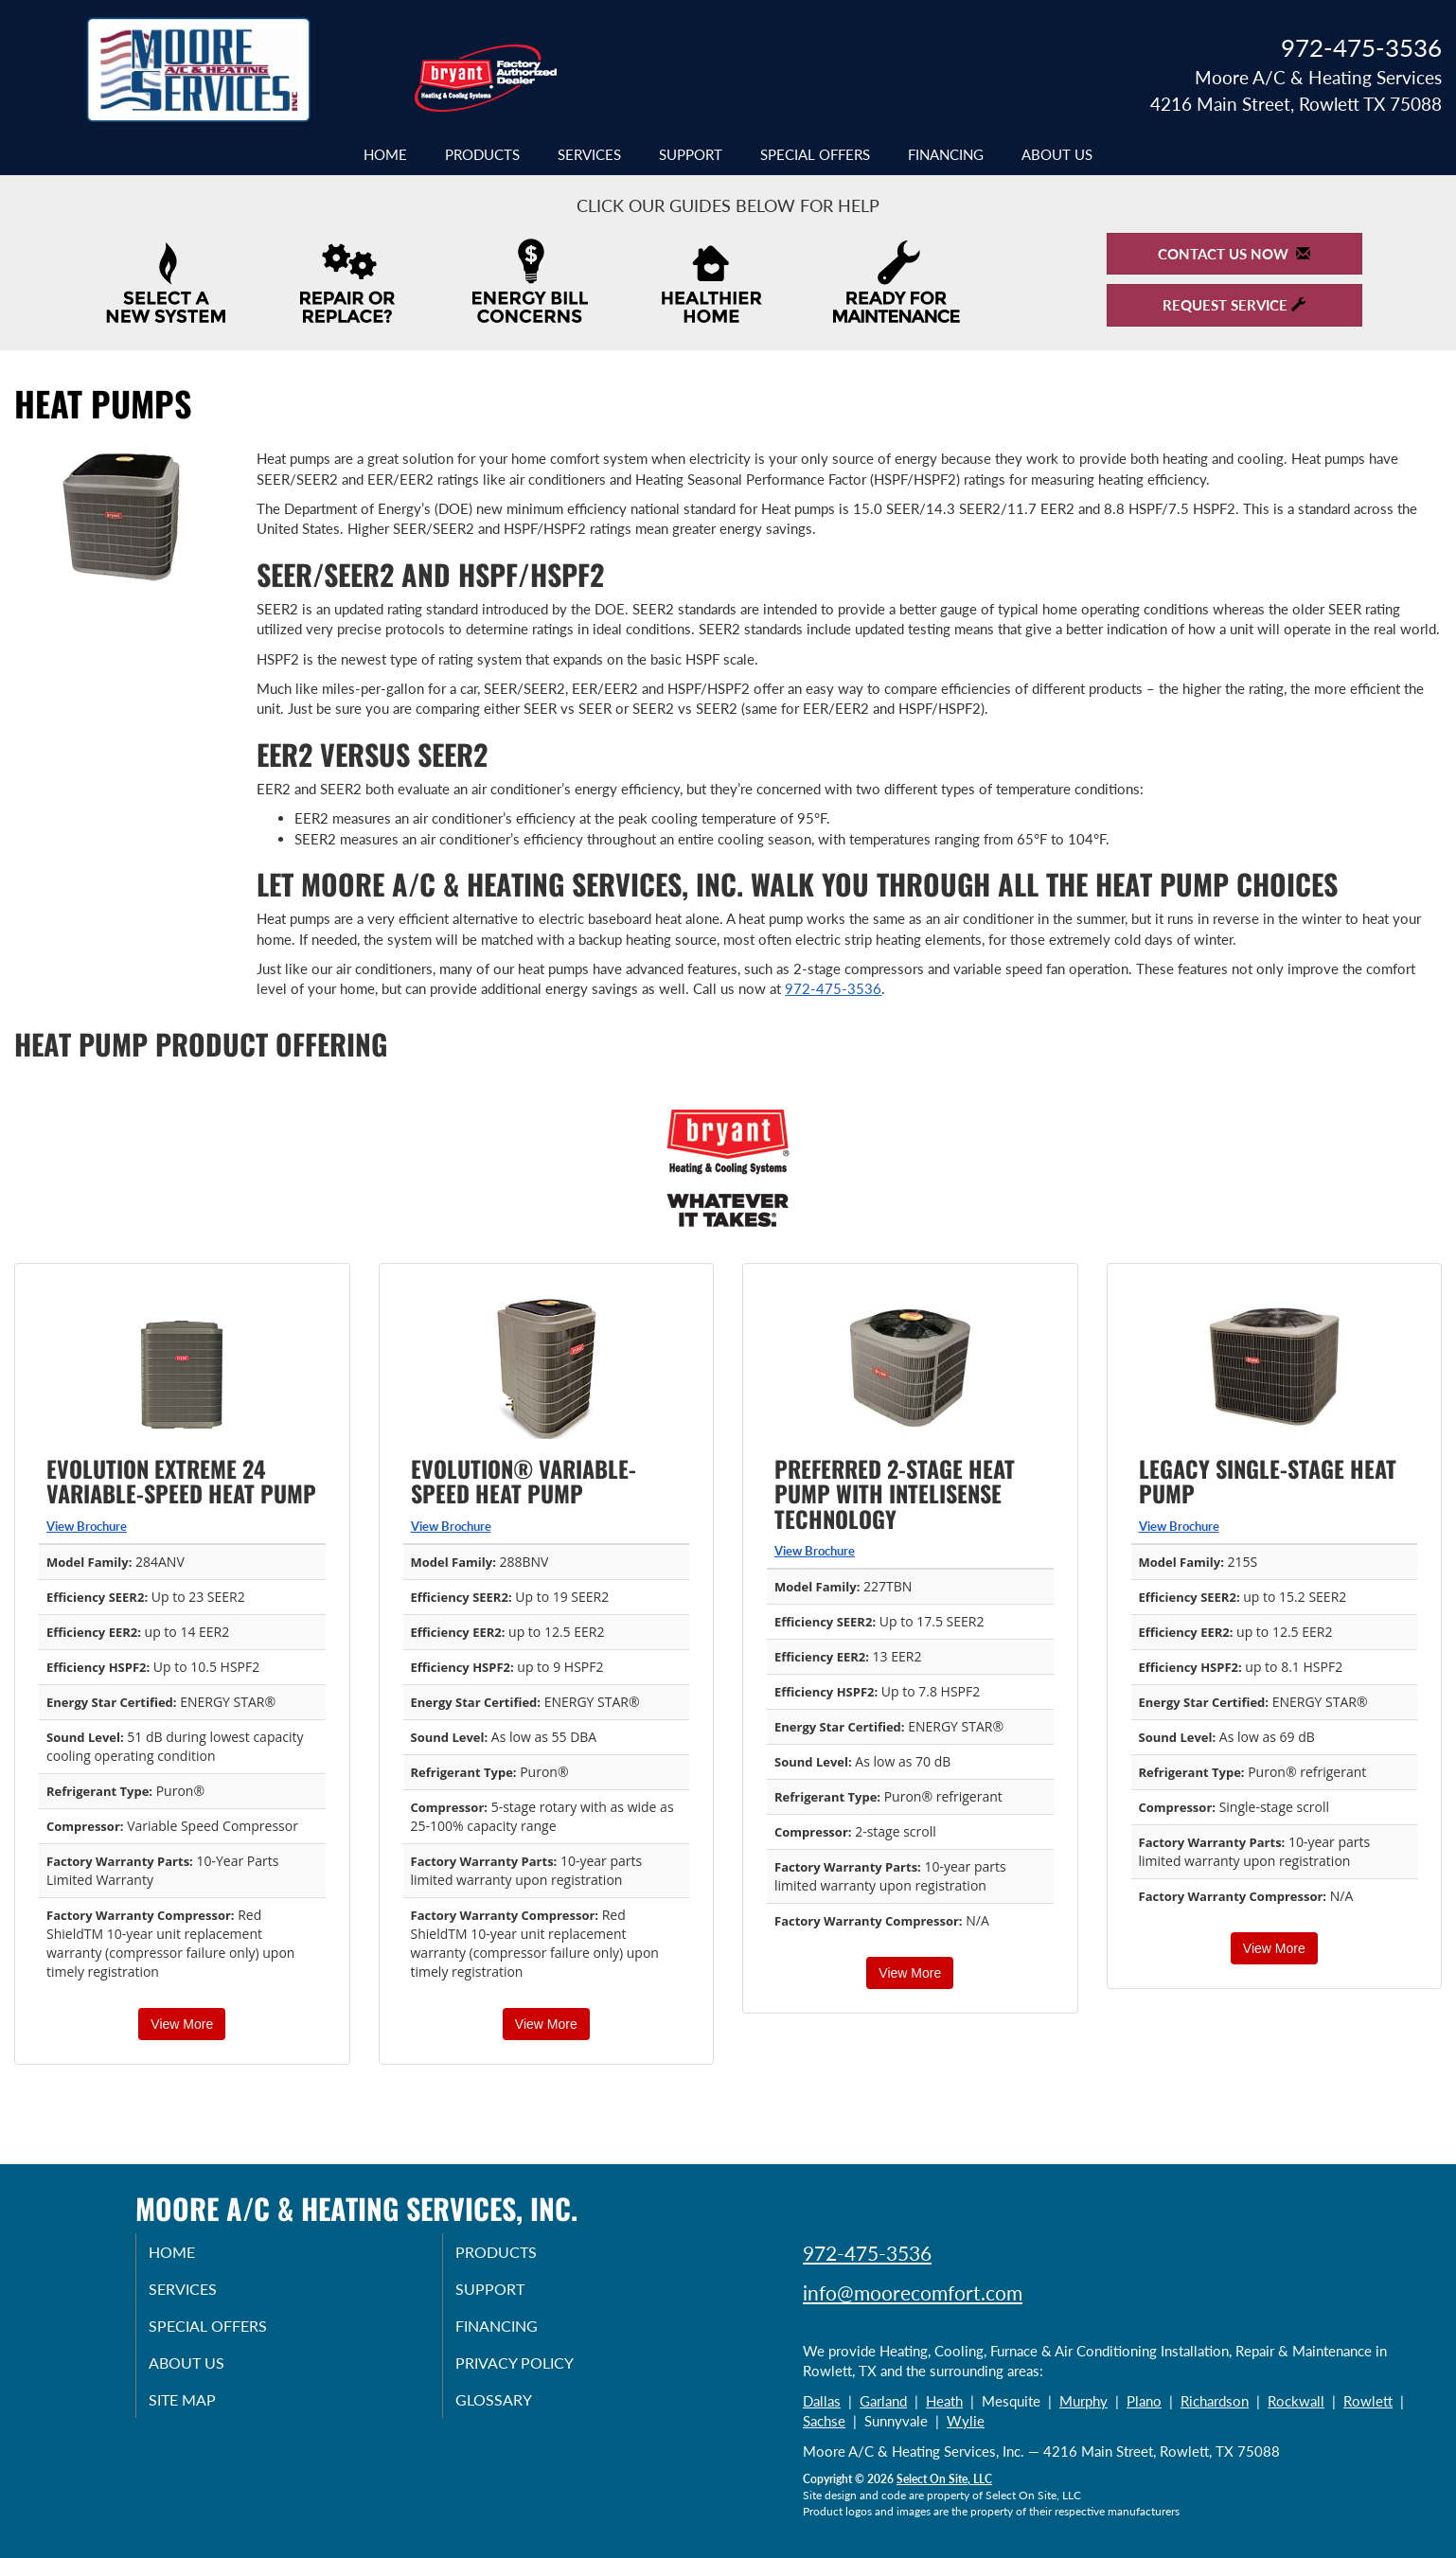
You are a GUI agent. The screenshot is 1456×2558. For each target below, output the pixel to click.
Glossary (513, 2412)
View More (182, 2024)
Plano (1144, 2400)
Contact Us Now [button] (1234, 253)
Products (482, 154)
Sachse (824, 2420)
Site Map (203, 2412)
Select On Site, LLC (944, 2479)
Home (385, 154)
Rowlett (1368, 2400)
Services (589, 154)
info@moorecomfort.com (912, 2292)
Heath (944, 2400)
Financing (946, 154)
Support (690, 154)
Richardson (1215, 2400)
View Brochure (86, 1526)
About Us (1056, 154)
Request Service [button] (1234, 304)
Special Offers (815, 154)
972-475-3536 (833, 988)
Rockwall (1296, 2400)
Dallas (822, 2400)
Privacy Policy (537, 2372)
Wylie (966, 2420)
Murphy (1083, 2400)
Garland (883, 2400)
